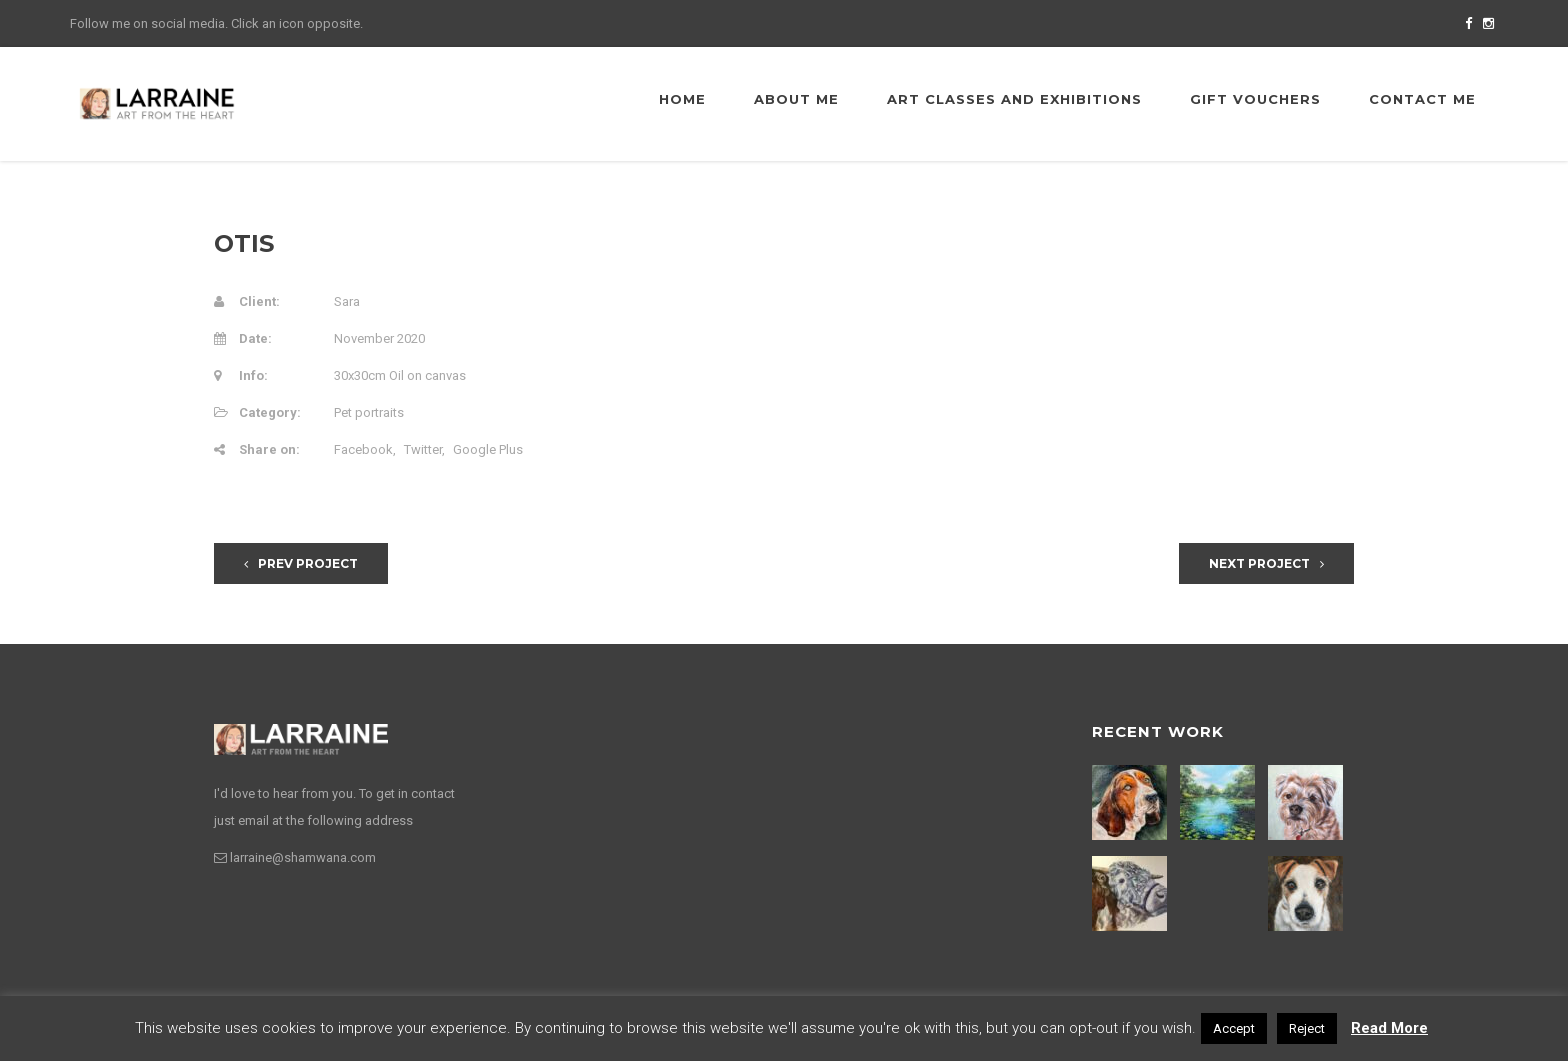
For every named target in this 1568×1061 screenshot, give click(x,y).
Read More (1389, 1028)
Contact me (1422, 99)
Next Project (1266, 563)
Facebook (363, 449)
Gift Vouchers (1255, 99)
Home (682, 99)
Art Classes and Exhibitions (1014, 99)
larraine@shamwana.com (303, 857)
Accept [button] (1234, 1028)
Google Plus (488, 449)
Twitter (423, 449)
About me (796, 99)
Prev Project (301, 563)
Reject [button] (1307, 1028)
